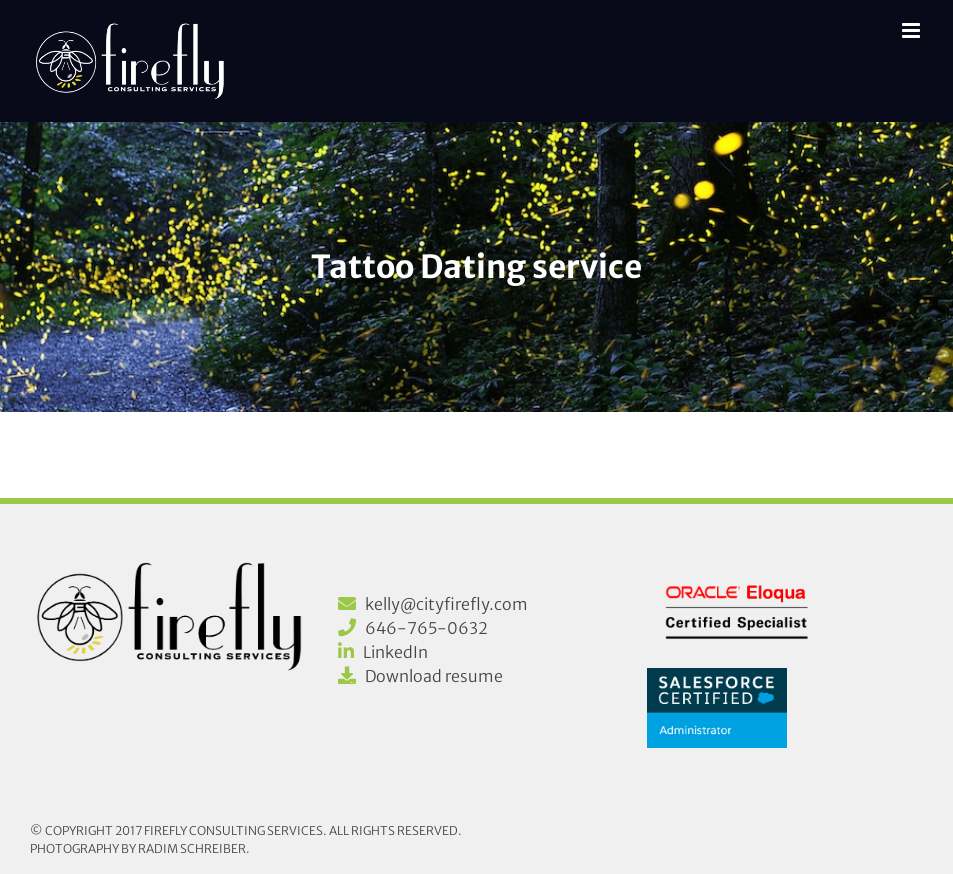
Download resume (434, 676)
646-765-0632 (426, 628)
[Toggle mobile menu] (912, 30)
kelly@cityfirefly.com (446, 604)
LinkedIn (395, 652)
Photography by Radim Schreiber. (140, 848)
